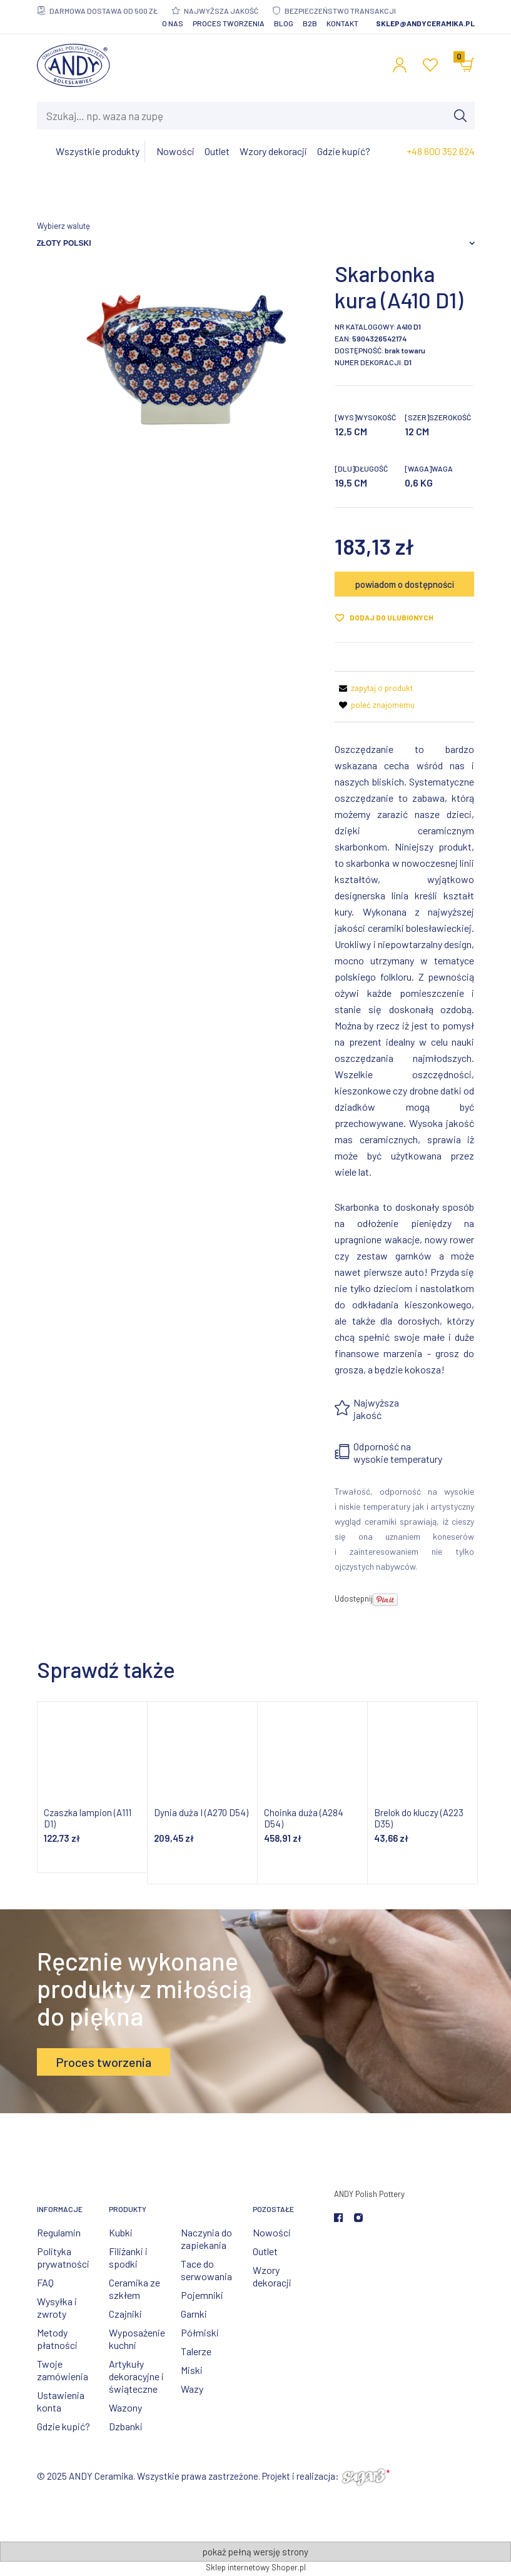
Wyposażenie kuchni (137, 2338)
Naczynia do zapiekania (206, 2238)
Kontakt (342, 23)
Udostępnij (354, 1599)
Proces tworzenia (229, 23)
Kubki (121, 2232)
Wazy (192, 2389)
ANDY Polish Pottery (369, 2194)
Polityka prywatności (63, 2257)
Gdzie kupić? (63, 2426)
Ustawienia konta (60, 2401)
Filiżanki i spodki (128, 2257)
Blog (283, 23)
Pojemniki (202, 2295)
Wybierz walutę (63, 225)
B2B (310, 23)
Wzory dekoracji (272, 2276)
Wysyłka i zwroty (57, 2307)
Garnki (194, 2314)
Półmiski (200, 2332)
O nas (172, 23)
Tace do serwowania (206, 2270)
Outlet (265, 2251)
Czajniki (125, 2314)
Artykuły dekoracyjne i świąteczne (136, 2376)
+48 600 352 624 (441, 151)
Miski (192, 2370)
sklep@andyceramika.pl (425, 23)
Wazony (125, 2407)
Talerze (196, 2351)
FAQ (45, 2282)
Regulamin (59, 2232)
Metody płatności (57, 2338)
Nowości (272, 2232)
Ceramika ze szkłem (134, 2288)
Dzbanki (126, 2426)
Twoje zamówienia (62, 2370)
